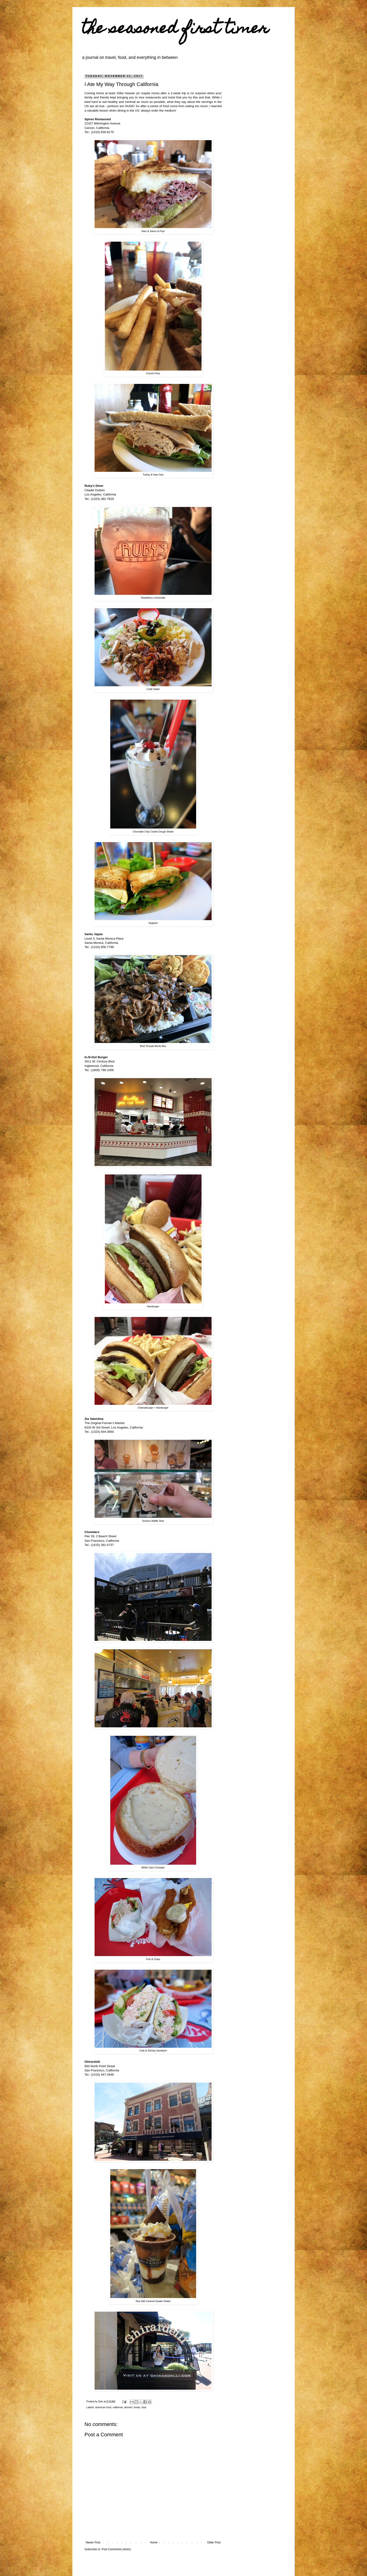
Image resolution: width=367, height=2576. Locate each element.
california (118, 2407)
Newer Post (93, 2542)
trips (144, 2407)
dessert (128, 2407)
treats (137, 2407)
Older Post (213, 2542)
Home (154, 2542)
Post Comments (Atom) (116, 2549)
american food (103, 2407)
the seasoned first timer (175, 30)
